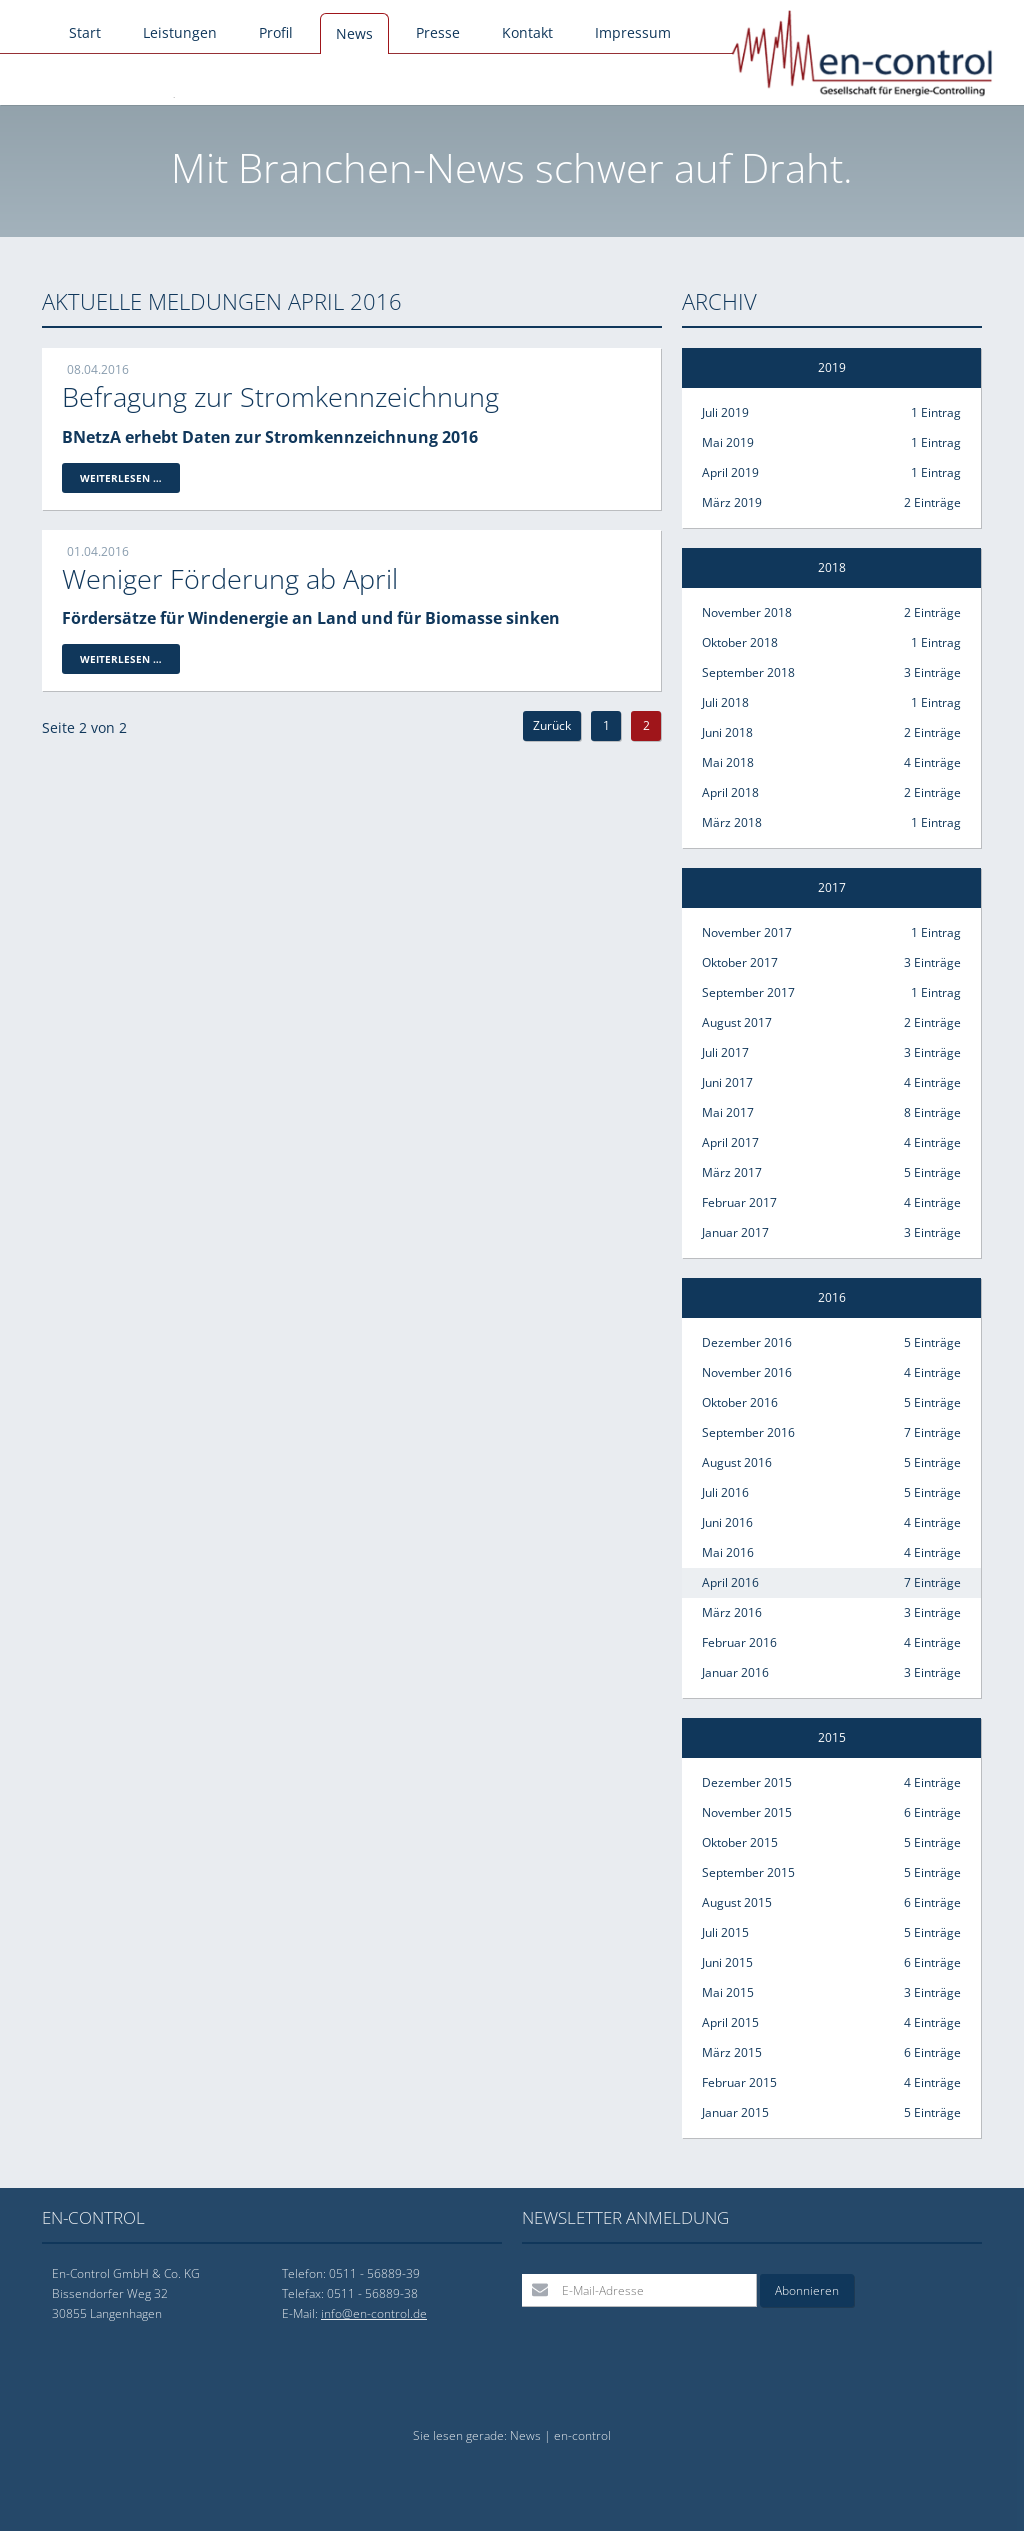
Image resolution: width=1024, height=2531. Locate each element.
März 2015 (831, 2053)
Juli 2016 (831, 1493)
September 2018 (831, 673)
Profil (276, 32)
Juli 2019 (831, 413)
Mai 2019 (831, 443)
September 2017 (831, 993)
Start (85, 32)
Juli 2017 (831, 1053)
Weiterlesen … (130, 479)
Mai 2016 (831, 1553)
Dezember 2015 (831, 1783)
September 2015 (831, 1873)
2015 (832, 1737)
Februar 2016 (831, 1643)
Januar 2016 (831, 1673)
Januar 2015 (831, 2113)
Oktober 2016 (831, 1403)
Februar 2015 (831, 2083)
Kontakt (527, 32)
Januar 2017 (831, 1233)
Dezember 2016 (831, 1343)
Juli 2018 (831, 703)
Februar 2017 (831, 1203)
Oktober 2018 (831, 643)
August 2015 (831, 1903)
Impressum (633, 32)
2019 (832, 367)
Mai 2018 (831, 763)
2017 (832, 887)
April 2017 (831, 1143)
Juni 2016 (831, 1523)
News (354, 33)
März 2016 (831, 1613)
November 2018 (831, 613)
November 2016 (831, 1373)
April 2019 (831, 473)
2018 (832, 567)
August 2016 (831, 1463)
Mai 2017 (831, 1113)
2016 (832, 1297)
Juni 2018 (831, 733)
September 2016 (831, 1433)
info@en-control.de (374, 2313)
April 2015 (831, 2023)
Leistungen (180, 32)
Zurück (552, 725)
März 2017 (831, 1173)
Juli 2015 (831, 1933)
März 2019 (831, 503)
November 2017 (831, 933)
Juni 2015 (831, 1963)
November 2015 (831, 1813)
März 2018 (831, 823)
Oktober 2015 (831, 1843)
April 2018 (831, 793)
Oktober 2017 (831, 963)
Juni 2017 (831, 1083)
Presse (438, 32)
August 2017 (831, 1023)
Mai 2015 (831, 1993)
